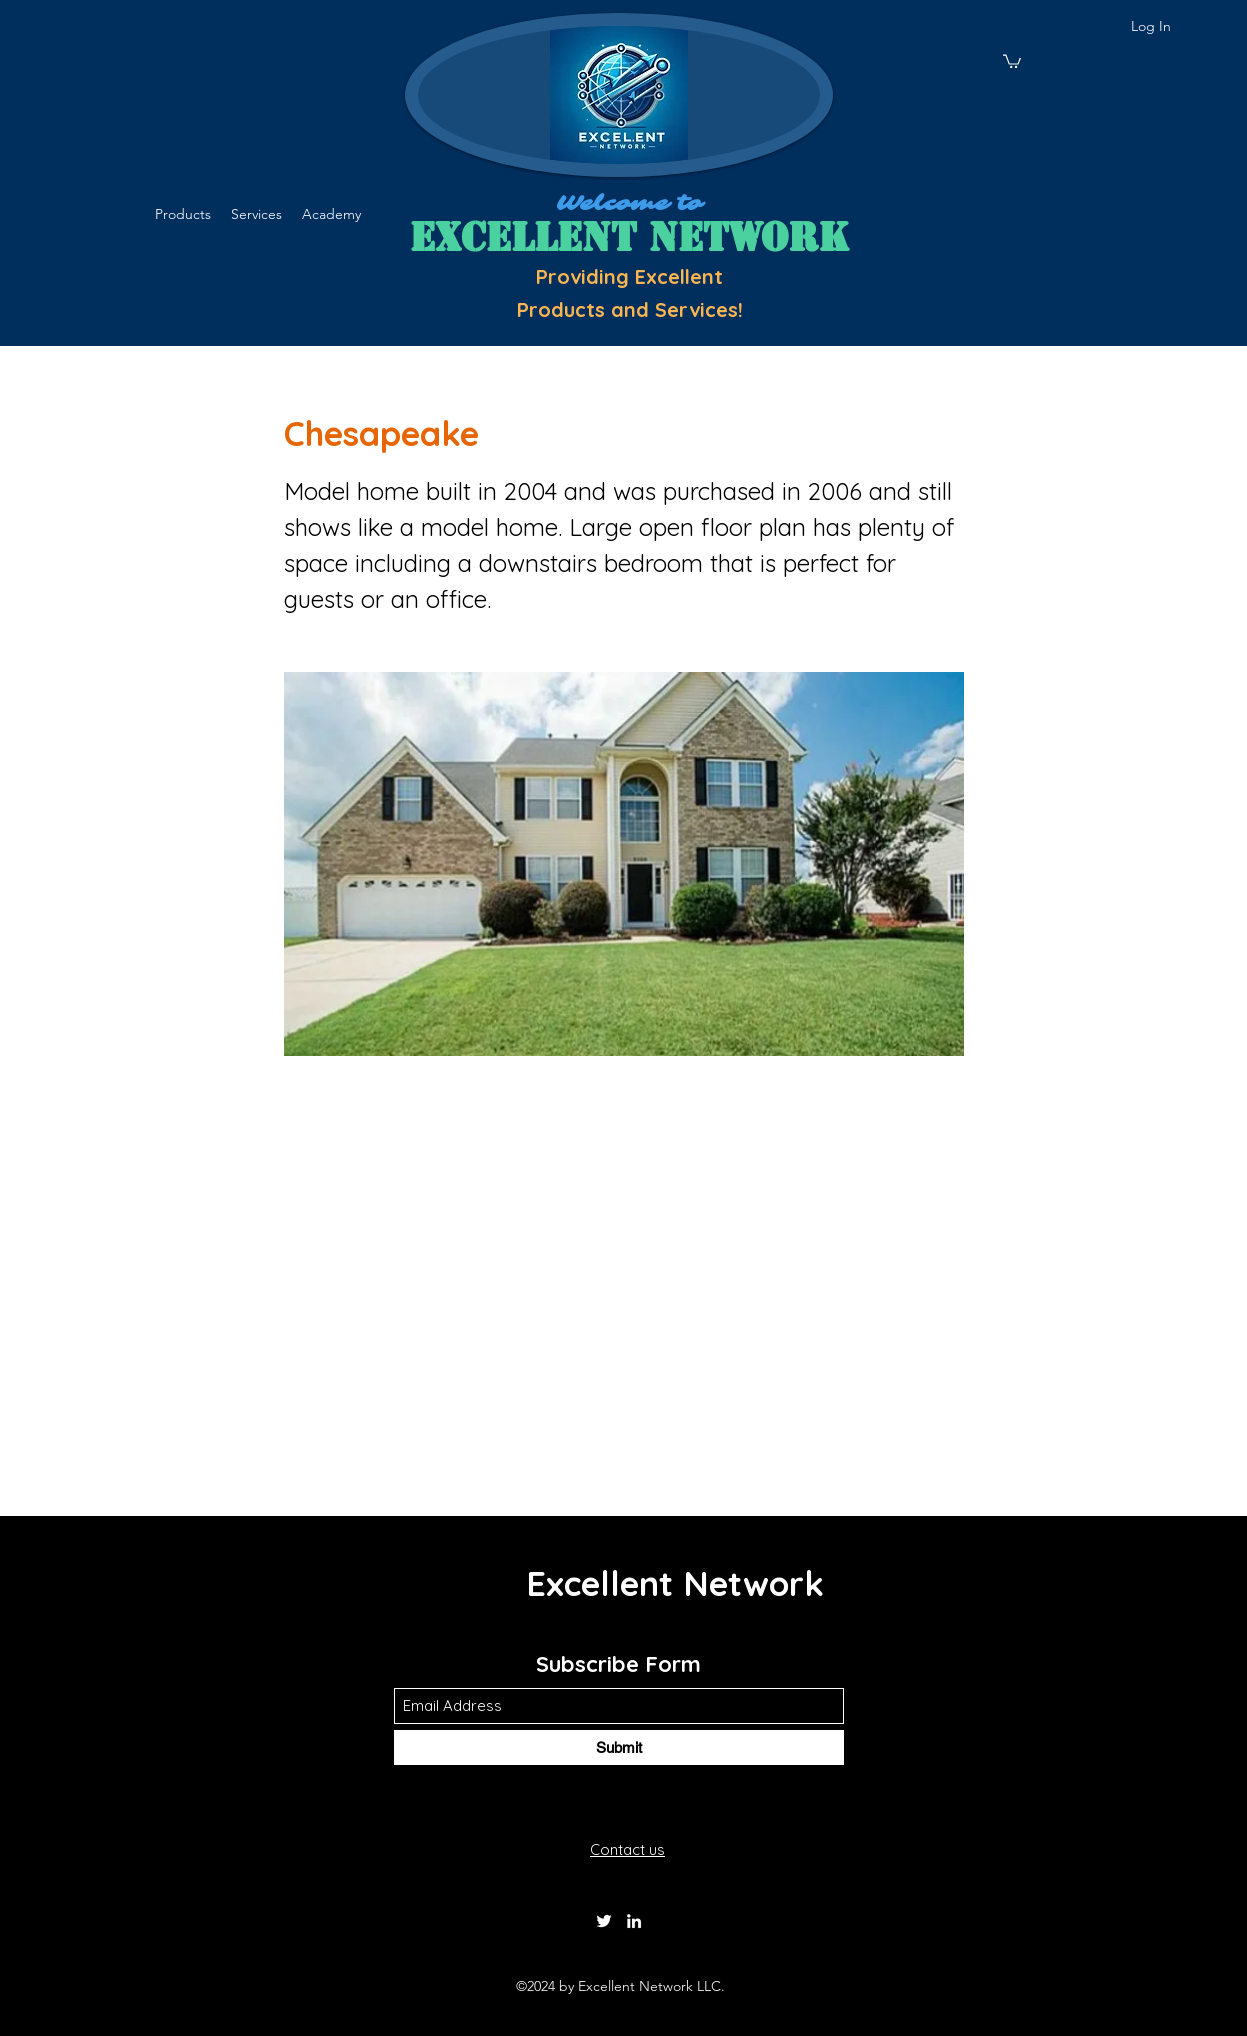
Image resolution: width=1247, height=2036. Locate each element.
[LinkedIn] (634, 1921)
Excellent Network (675, 1583)
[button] (1012, 60)
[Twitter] (604, 1921)
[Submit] (619, 1747)
